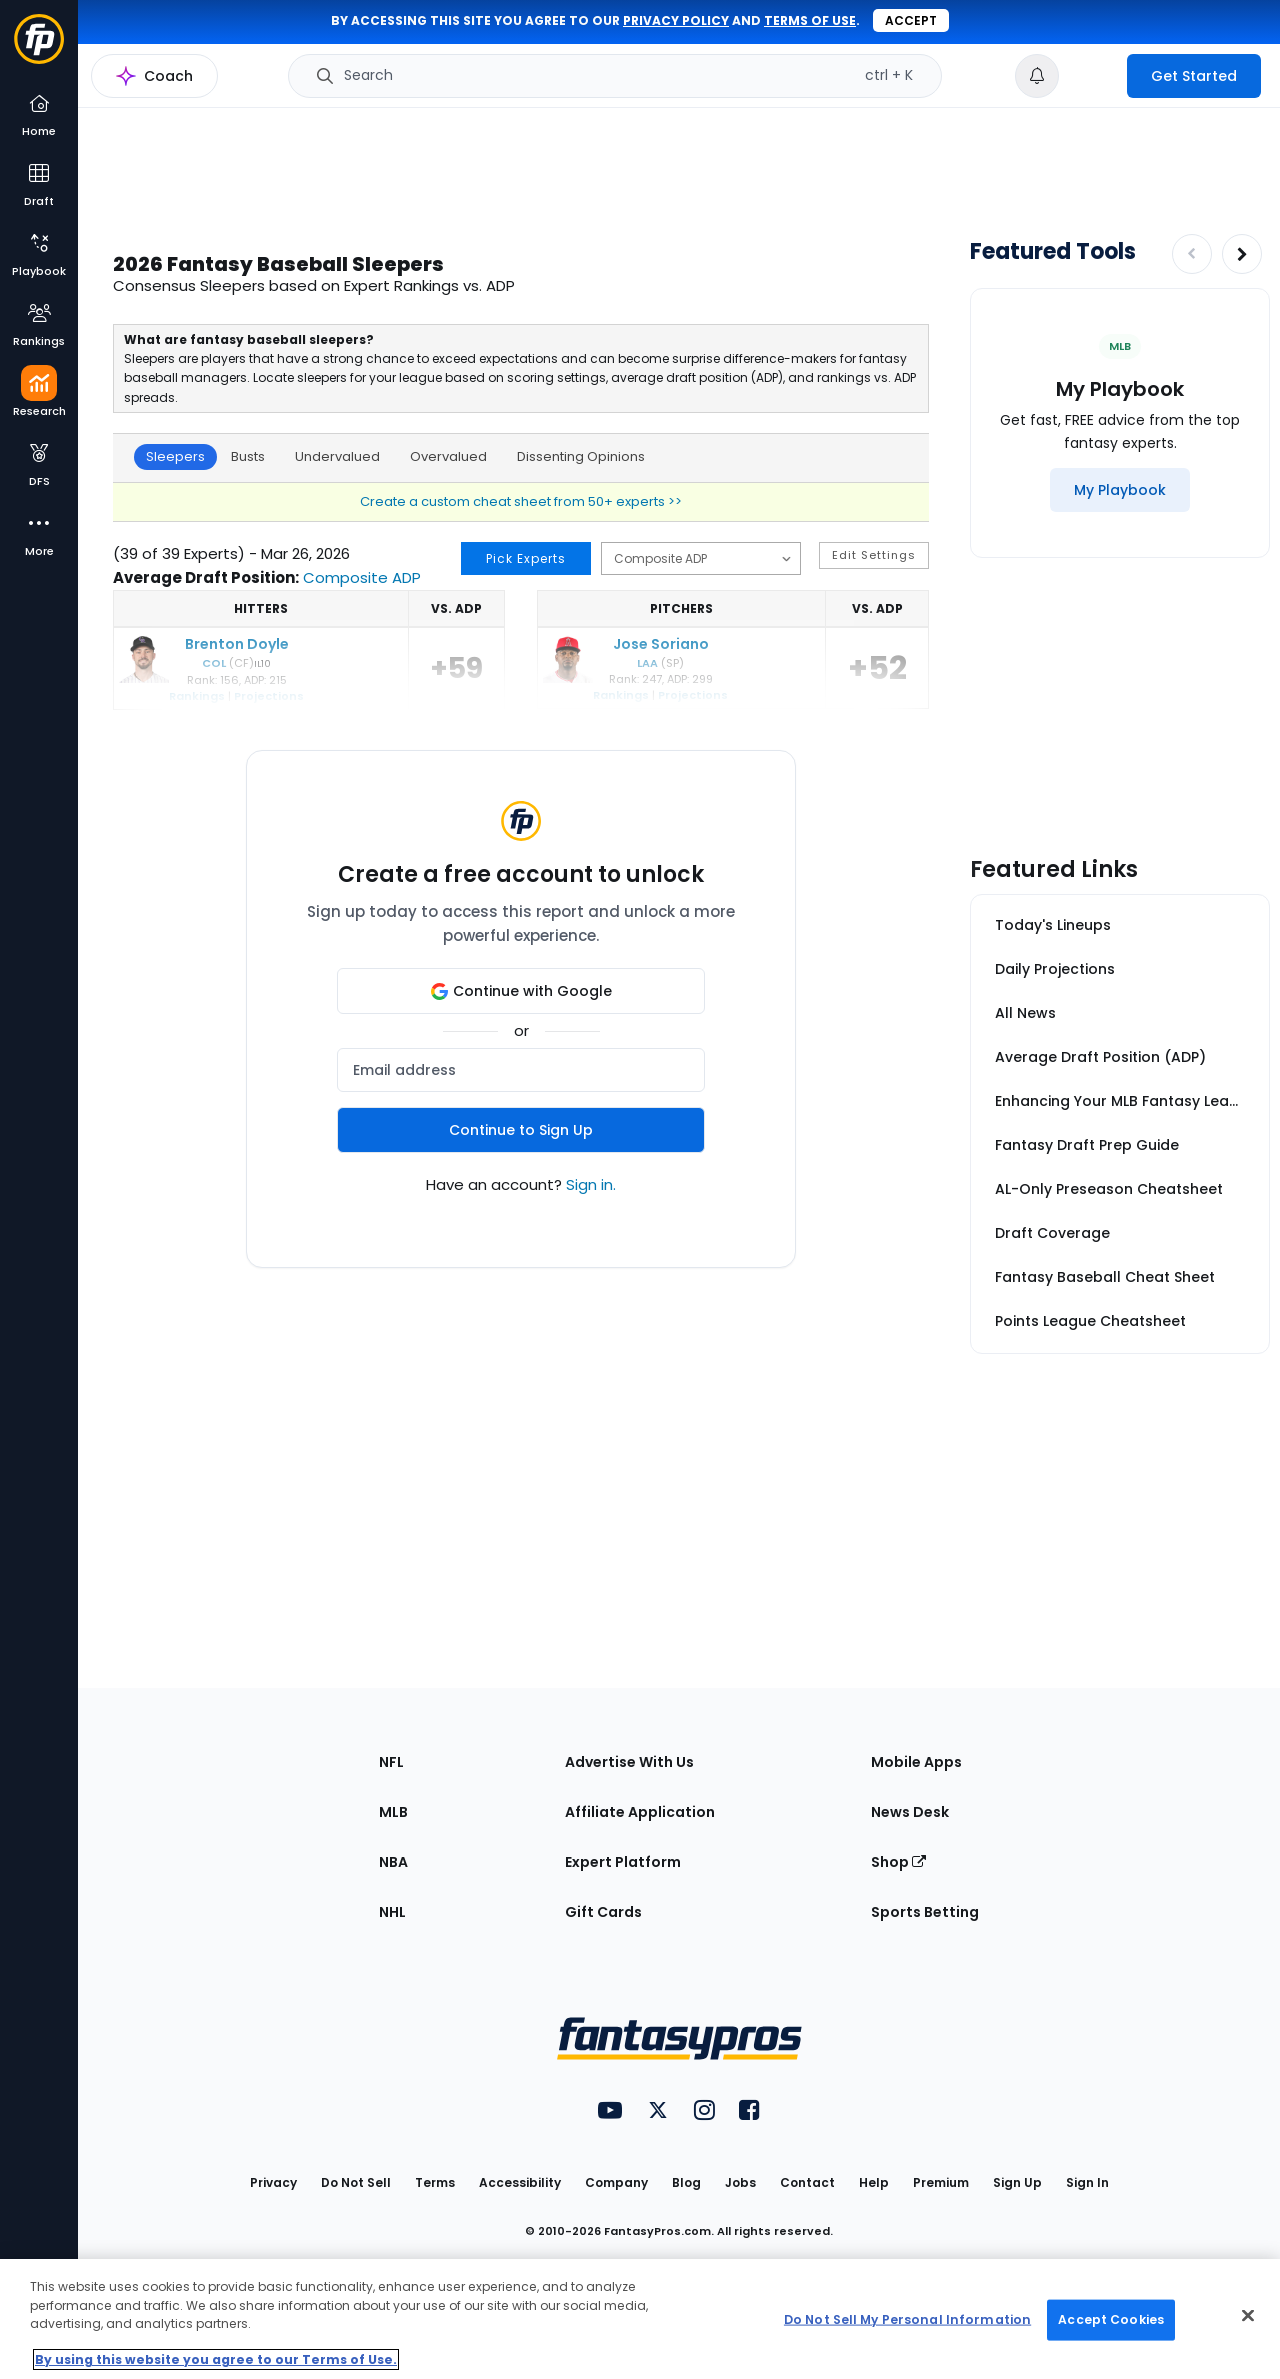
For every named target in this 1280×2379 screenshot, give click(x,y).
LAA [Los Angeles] (647, 663)
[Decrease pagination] (1192, 254)
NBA (393, 1862)
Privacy (273, 2182)
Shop (898, 1862)
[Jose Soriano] (568, 678)
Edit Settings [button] (874, 555)
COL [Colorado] (214, 663)
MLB (393, 1812)
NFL (391, 1762)
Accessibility (520, 2182)
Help (874, 2182)
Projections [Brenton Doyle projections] (269, 696)
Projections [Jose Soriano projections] (693, 695)
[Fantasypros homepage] (39, 48)
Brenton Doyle (237, 644)
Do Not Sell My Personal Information (907, 2319)
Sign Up (1017, 2182)
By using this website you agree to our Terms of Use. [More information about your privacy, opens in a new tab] (216, 2359)
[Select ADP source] (701, 558)
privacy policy (676, 20)
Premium (941, 2182)
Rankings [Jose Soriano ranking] (621, 695)
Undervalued (337, 456)
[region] (640, 2319)
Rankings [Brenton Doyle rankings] (197, 696)
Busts (248, 456)
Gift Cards (603, 1912)
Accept (911, 20)
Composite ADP (362, 577)
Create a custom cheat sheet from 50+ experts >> (521, 501)
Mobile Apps (916, 1762)
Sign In (1087, 2182)
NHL (392, 1912)
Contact (807, 2182)
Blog (686, 2182)
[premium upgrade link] (1093, 76)
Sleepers (175, 456)
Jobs (740, 2182)
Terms (435, 2182)
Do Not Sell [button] (356, 2182)
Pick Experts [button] (526, 558)
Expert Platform (623, 1862)
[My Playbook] (1120, 490)
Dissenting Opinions (581, 456)
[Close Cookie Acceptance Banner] (1248, 2316)
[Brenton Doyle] (144, 678)
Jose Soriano (661, 644)
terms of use (810, 20)
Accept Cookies (1111, 2319)
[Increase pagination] (1242, 254)
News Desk (910, 1812)
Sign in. (591, 1184)
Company (616, 2182)
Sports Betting (925, 1912)
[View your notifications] (1037, 76)
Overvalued (448, 456)
